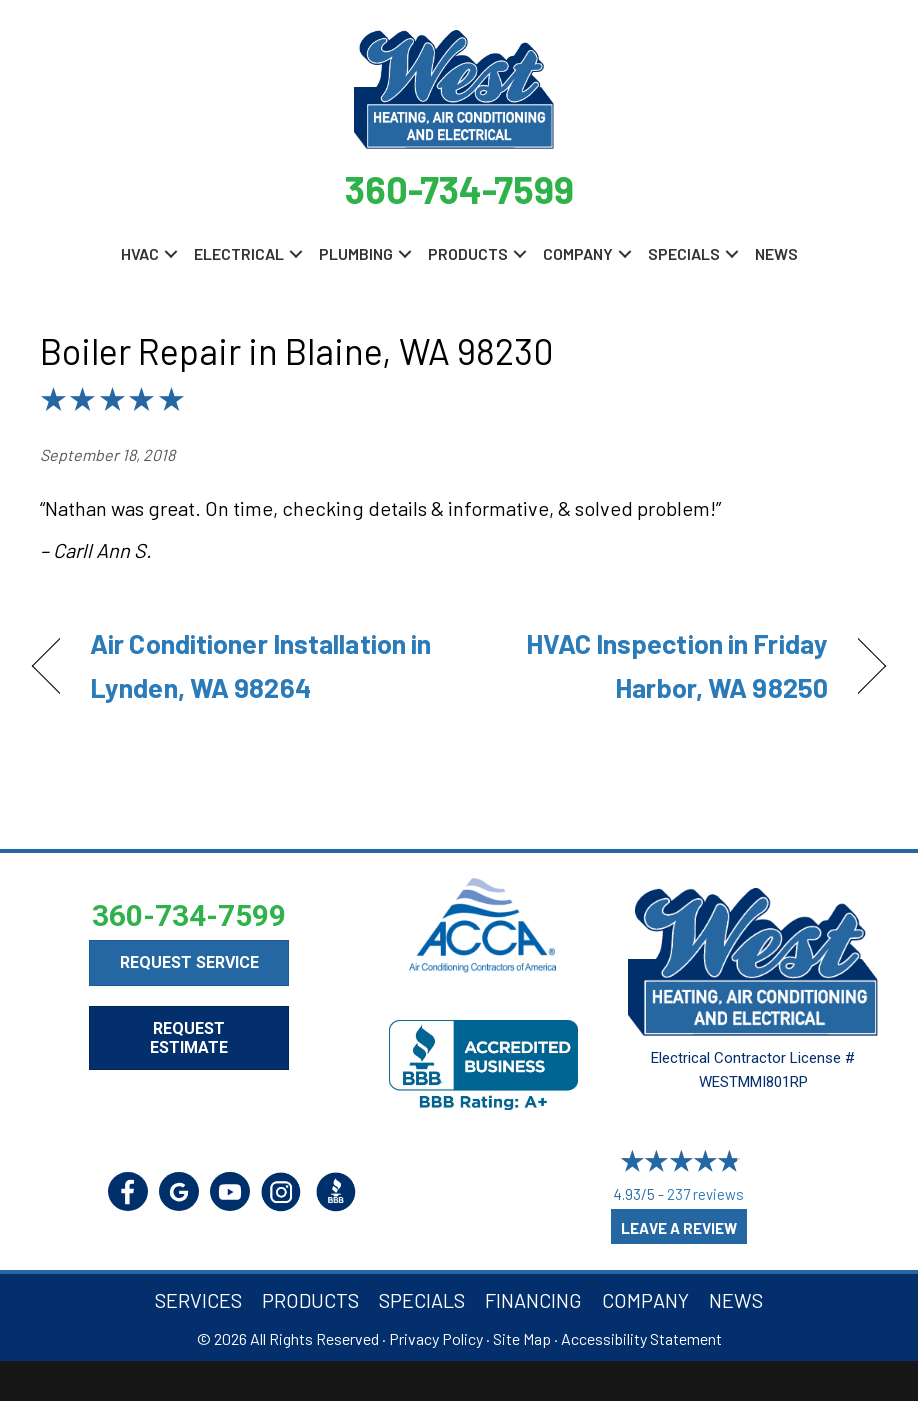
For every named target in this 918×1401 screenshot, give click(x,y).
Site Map (522, 1338)
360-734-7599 (459, 189)
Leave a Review (679, 1228)
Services (198, 1300)
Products (468, 253)
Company (578, 253)
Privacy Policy (436, 1338)
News (776, 253)
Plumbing (356, 253)
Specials (684, 253)
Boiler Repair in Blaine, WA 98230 (297, 350)
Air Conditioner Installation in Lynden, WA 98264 (260, 664)
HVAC (140, 253)
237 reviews (705, 1194)
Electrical (239, 253)
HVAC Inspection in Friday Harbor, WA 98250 (656, 664)
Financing (533, 1300)
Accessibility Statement (641, 1338)
